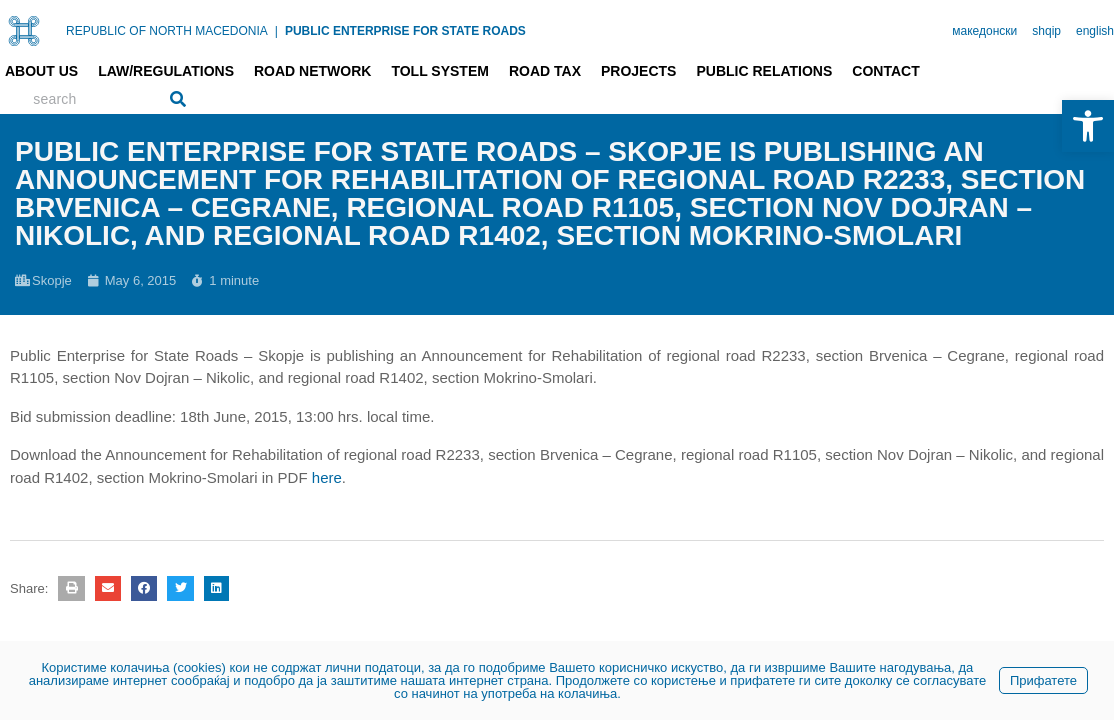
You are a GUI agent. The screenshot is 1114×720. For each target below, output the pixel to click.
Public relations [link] (764, 71)
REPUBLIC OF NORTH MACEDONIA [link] (167, 31)
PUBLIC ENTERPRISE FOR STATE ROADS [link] (405, 31)
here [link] (327, 477)
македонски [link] (984, 31)
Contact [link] (885, 71)
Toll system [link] (440, 71)
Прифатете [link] (1043, 680)
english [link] (1095, 31)
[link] (1088, 126)
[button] (71, 588)
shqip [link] (1046, 31)
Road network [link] (312, 71)
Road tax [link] (545, 71)
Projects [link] (638, 71)
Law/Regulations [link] (166, 71)
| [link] (276, 31)
